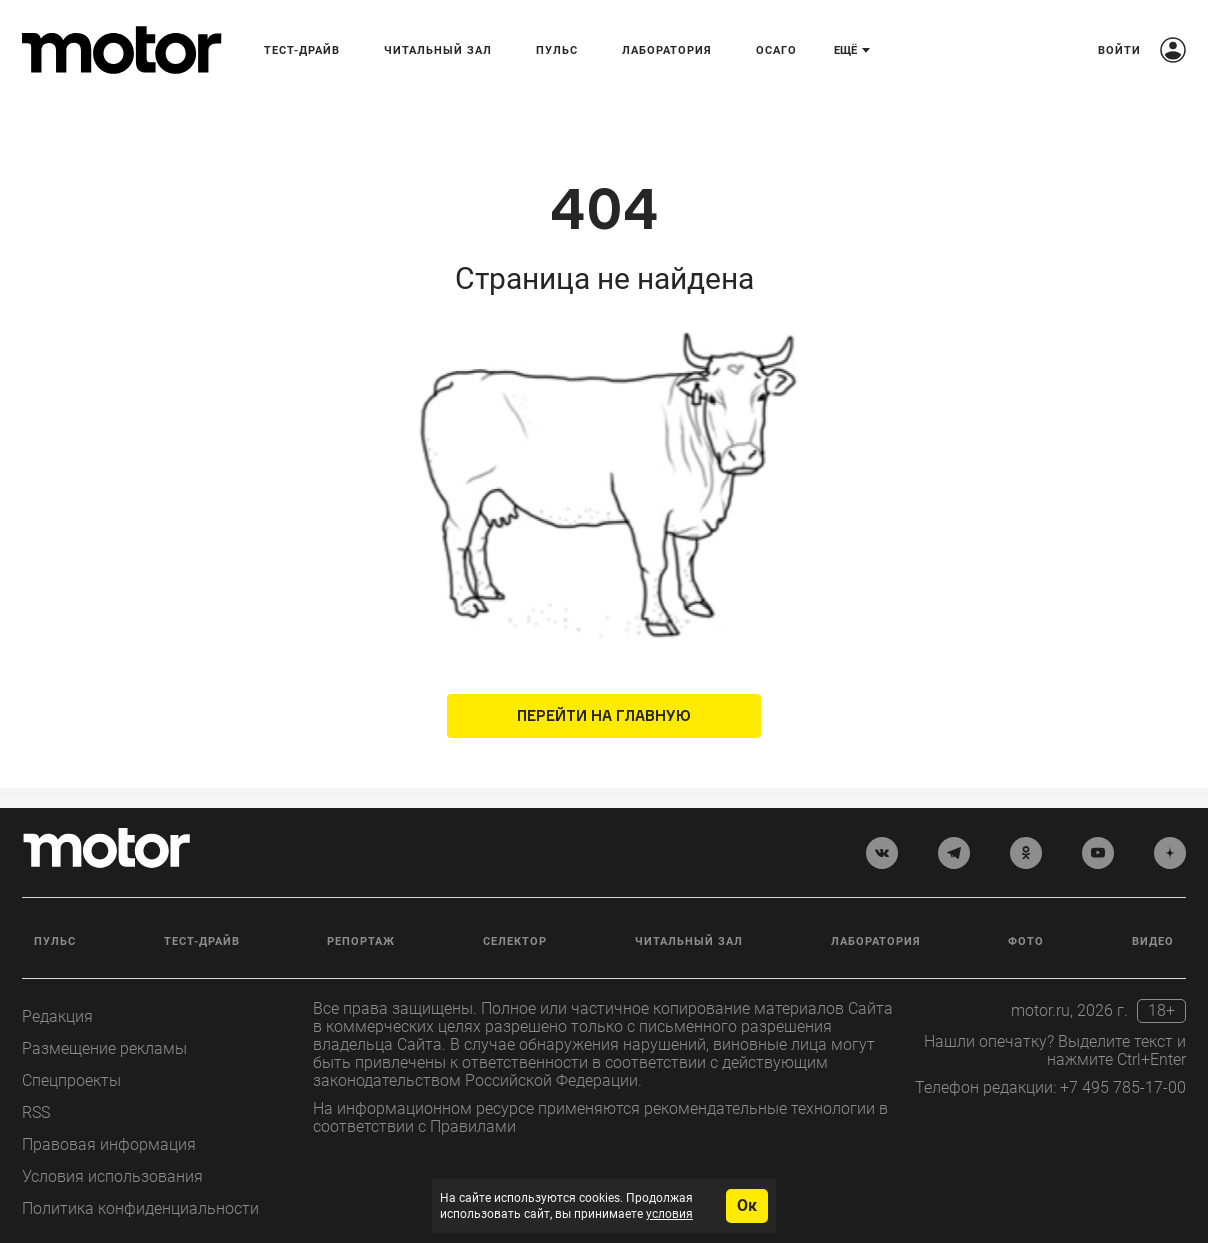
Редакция (57, 1016)
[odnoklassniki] (1026, 853)
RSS (36, 1112)
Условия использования (112, 1176)
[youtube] (1098, 853)
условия (669, 1214)
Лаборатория (667, 50)
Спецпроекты (71, 1080)
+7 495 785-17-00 (1123, 1087)
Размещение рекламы (104, 1048)
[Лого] (122, 50)
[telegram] (954, 853)
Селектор (515, 941)
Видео (1153, 941)
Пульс (557, 50)
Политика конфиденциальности (140, 1208)
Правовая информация (109, 1144)
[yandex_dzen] (1170, 853)
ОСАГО (776, 50)
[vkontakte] (882, 853)
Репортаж (361, 941)
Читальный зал (438, 50)
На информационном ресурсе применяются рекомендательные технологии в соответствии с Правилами (600, 1117)
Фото (1026, 941)
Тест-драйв (302, 50)
